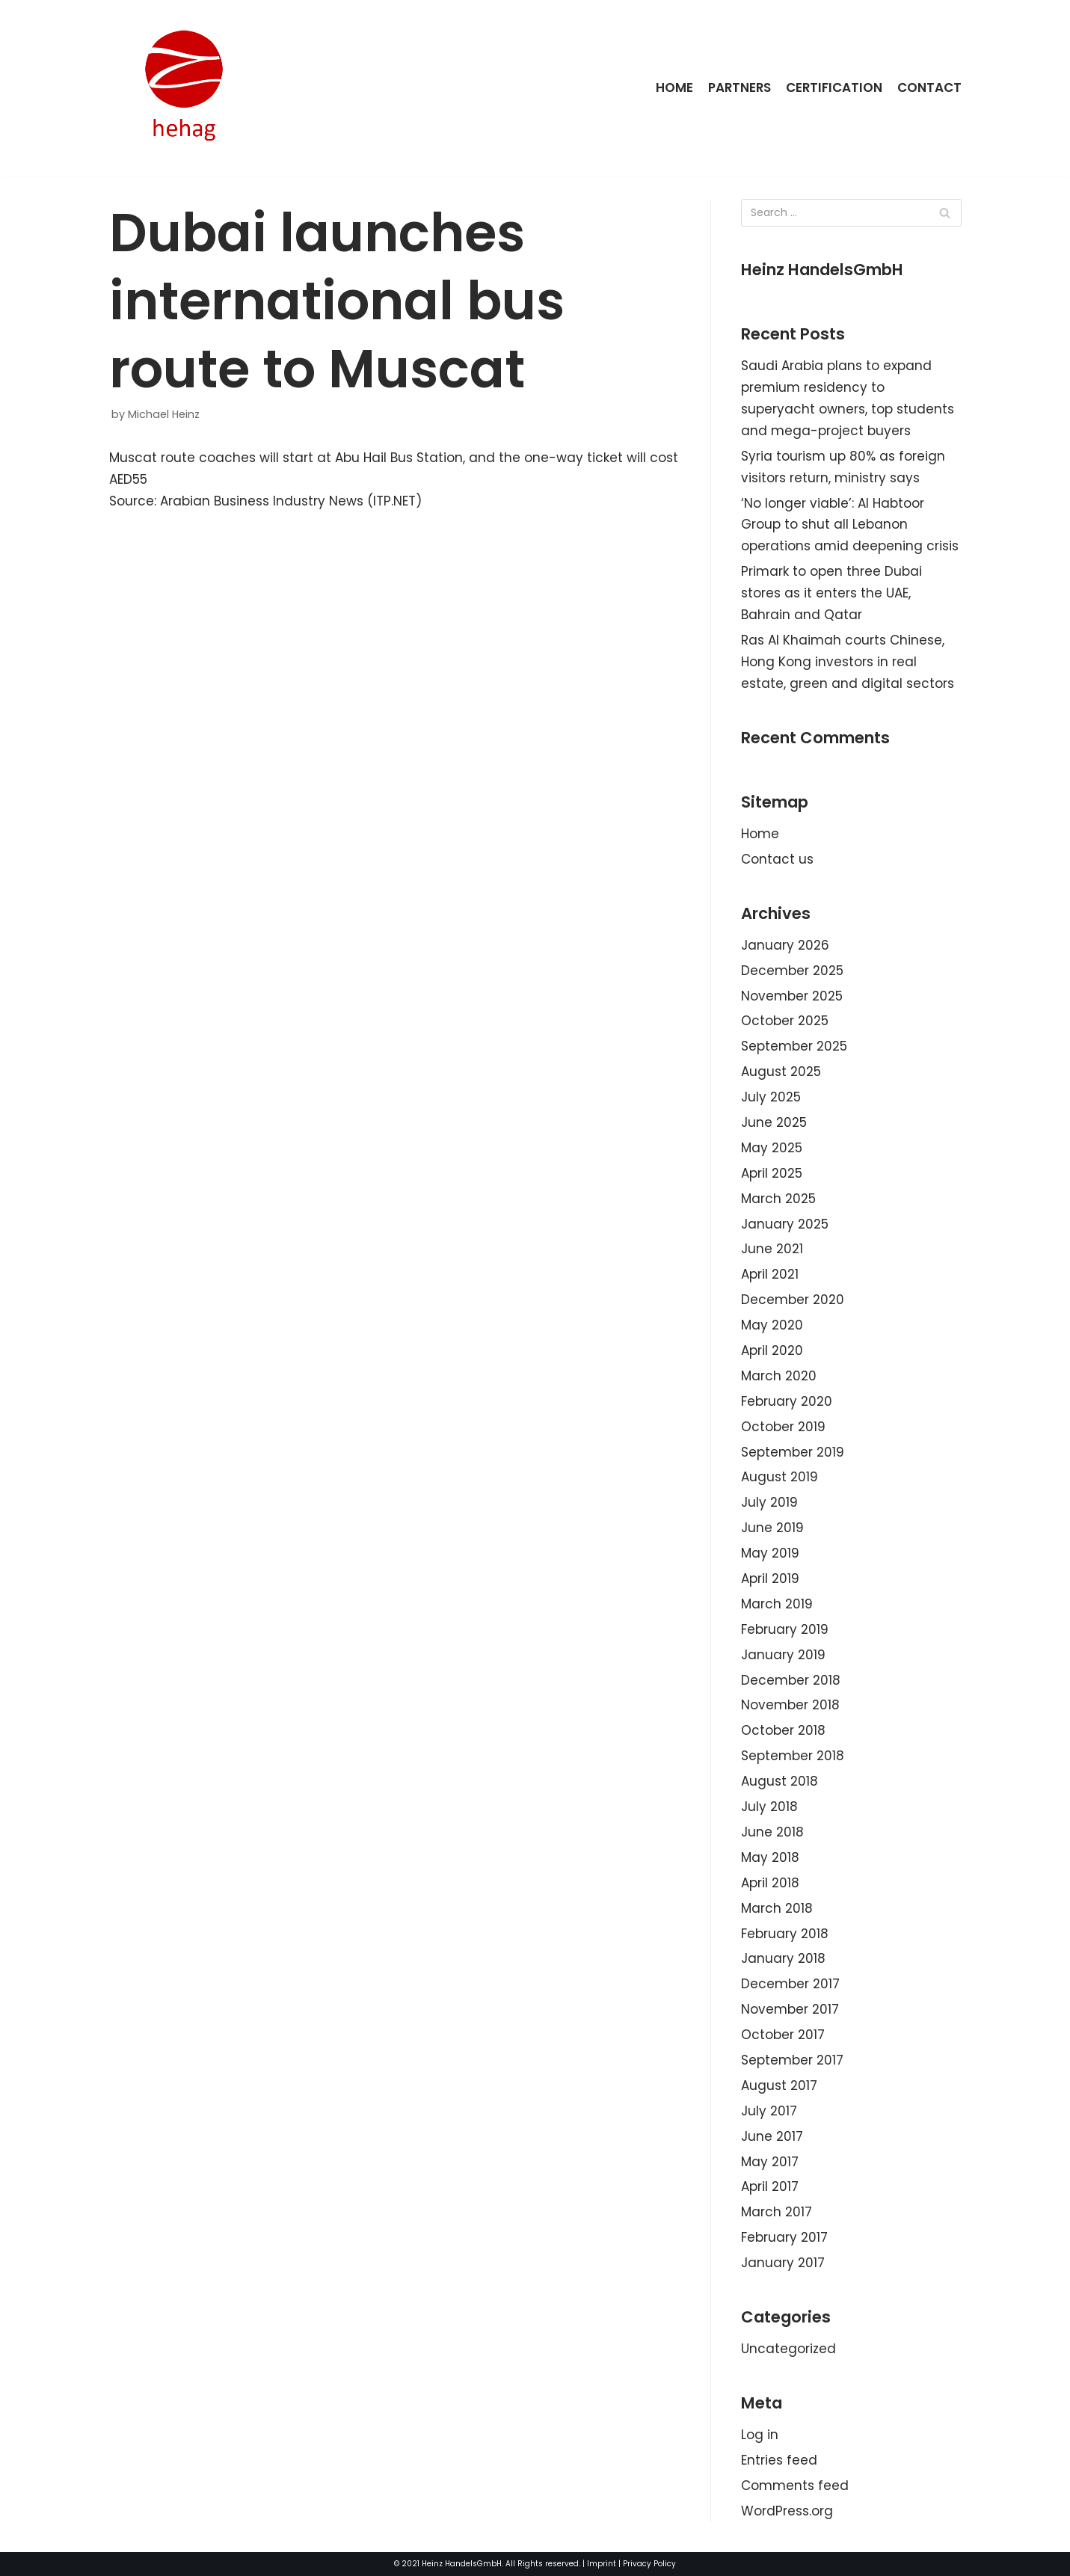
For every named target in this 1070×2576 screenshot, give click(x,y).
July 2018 (769, 1807)
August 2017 (779, 2085)
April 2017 (770, 2186)
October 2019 (783, 1427)
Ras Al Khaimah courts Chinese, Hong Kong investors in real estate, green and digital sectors (847, 661)
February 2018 (784, 1934)
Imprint (601, 2563)
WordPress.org (787, 2511)
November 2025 (792, 996)
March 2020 (779, 1376)
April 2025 (771, 1173)
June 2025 (774, 1122)
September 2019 (792, 1452)
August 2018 (779, 1781)
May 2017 (770, 2162)
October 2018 (783, 1730)
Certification (833, 87)
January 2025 (784, 1224)
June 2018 (772, 1832)
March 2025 (778, 1199)
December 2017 (790, 1984)
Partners (738, 87)
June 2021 (772, 1249)
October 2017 (783, 2035)
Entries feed (779, 2460)
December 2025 (792, 971)
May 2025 (771, 1148)
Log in (759, 2435)
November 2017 (790, 2009)
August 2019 (779, 1477)
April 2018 (770, 1883)
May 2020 (772, 1325)
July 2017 (769, 2111)
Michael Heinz (164, 414)
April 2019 (770, 1578)
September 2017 (792, 2060)
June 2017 (772, 2136)
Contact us (777, 859)
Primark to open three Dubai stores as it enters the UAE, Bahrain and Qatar (831, 593)
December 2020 (792, 1300)
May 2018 (770, 1857)
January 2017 (783, 2263)
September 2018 (792, 1756)
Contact (929, 87)
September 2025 (794, 1046)
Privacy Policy (649, 2563)
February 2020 (786, 1401)
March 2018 (777, 1908)
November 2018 (790, 1705)
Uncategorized (788, 2349)
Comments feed (795, 2485)
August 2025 (781, 1071)
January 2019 (783, 1655)
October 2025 (784, 1021)
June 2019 (772, 1528)
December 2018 (790, 1680)
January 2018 (783, 1958)
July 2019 (769, 1502)
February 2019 (784, 1629)
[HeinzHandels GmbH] (184, 88)
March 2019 (777, 1604)
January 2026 (785, 945)
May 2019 (770, 1553)
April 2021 (770, 1274)
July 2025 (771, 1097)
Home (672, 87)
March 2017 (776, 2212)
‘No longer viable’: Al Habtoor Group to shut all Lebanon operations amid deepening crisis (850, 525)
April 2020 (772, 1350)
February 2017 (784, 2237)
